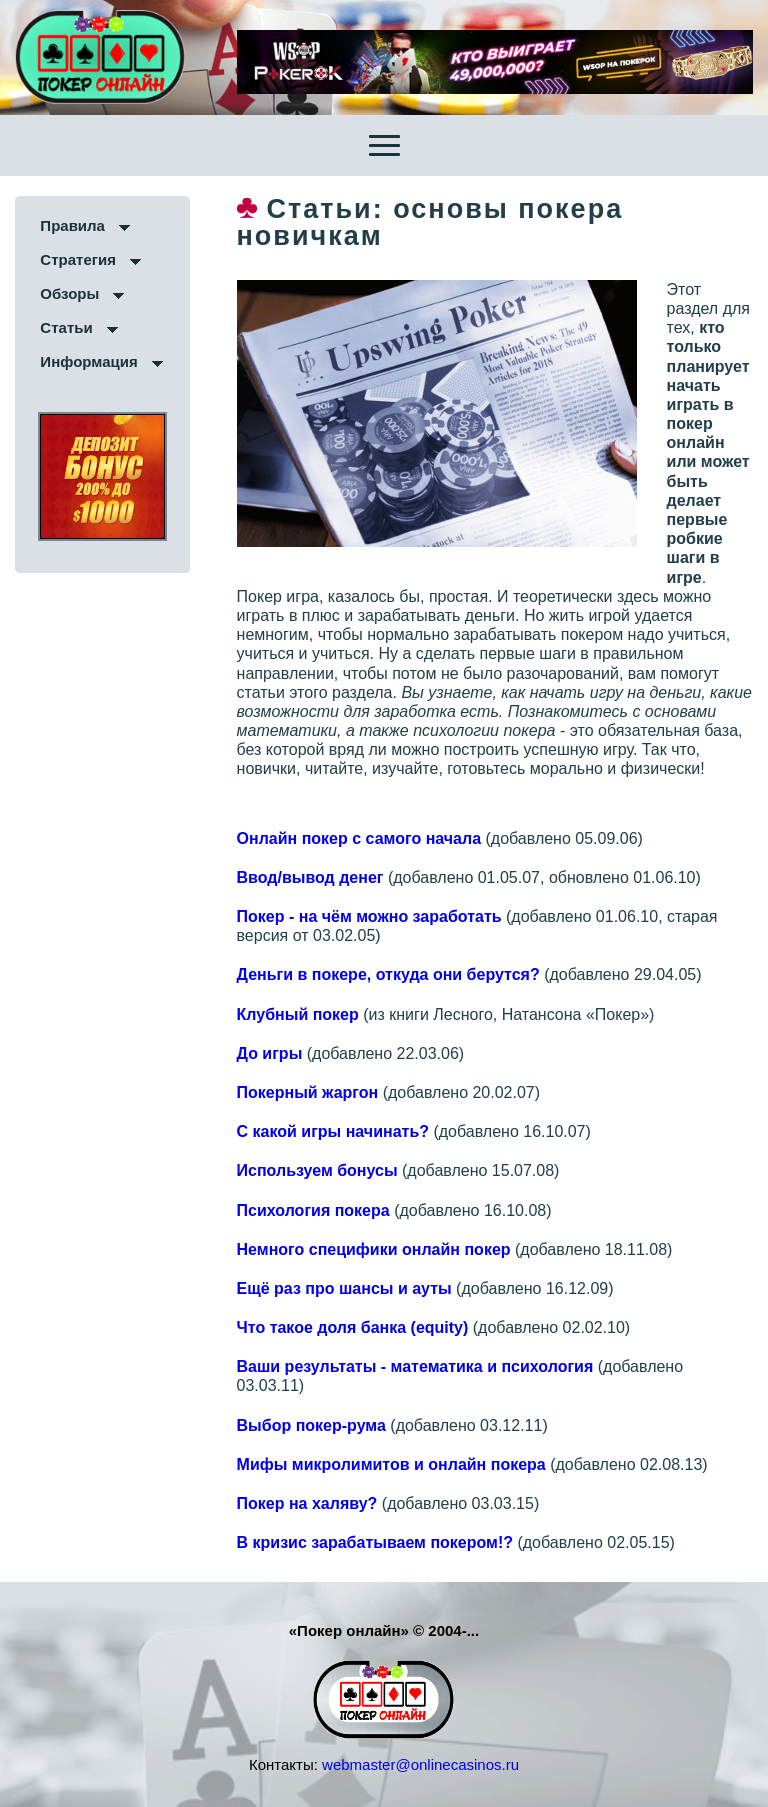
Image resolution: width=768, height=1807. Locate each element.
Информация (88, 361)
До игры (270, 1053)
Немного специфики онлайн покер (374, 1249)
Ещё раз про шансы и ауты (344, 1288)
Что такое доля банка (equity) (353, 1327)
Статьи (66, 327)
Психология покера (313, 1210)
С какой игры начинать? (333, 1131)
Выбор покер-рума (311, 1425)
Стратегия (78, 259)
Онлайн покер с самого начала (359, 838)
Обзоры (69, 293)
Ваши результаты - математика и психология (415, 1366)
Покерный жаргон (308, 1092)
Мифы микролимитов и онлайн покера (391, 1464)
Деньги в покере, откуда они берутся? (388, 974)
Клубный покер (298, 1014)
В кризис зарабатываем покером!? (375, 1542)
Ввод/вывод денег (310, 877)
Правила (72, 225)
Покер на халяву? (307, 1503)
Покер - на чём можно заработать (369, 916)
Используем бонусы (317, 1170)
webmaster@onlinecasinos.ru (420, 1764)
